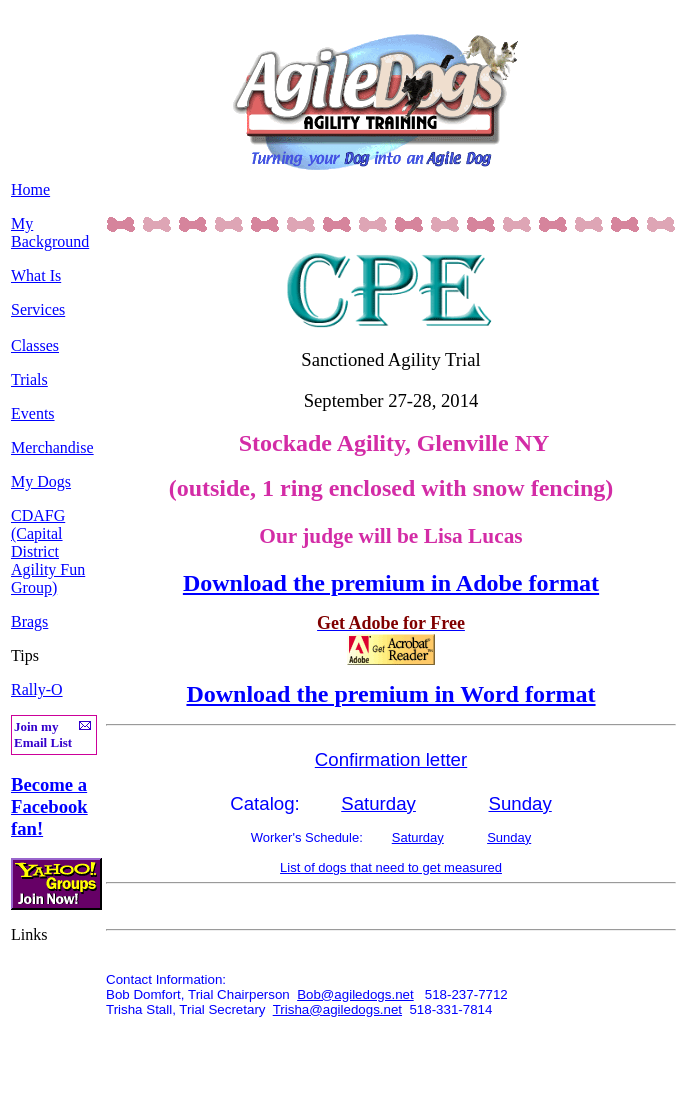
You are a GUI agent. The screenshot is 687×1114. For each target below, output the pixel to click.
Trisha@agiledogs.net (337, 1009)
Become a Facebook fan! (49, 806)
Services (38, 309)
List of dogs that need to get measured (391, 867)
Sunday (519, 803)
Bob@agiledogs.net (355, 994)
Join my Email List (43, 734)
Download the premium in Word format (390, 694)
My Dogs (41, 481)
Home (30, 189)
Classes (35, 345)
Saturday (378, 803)
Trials (29, 379)
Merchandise (52, 447)
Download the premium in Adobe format (391, 583)
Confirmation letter (391, 759)
